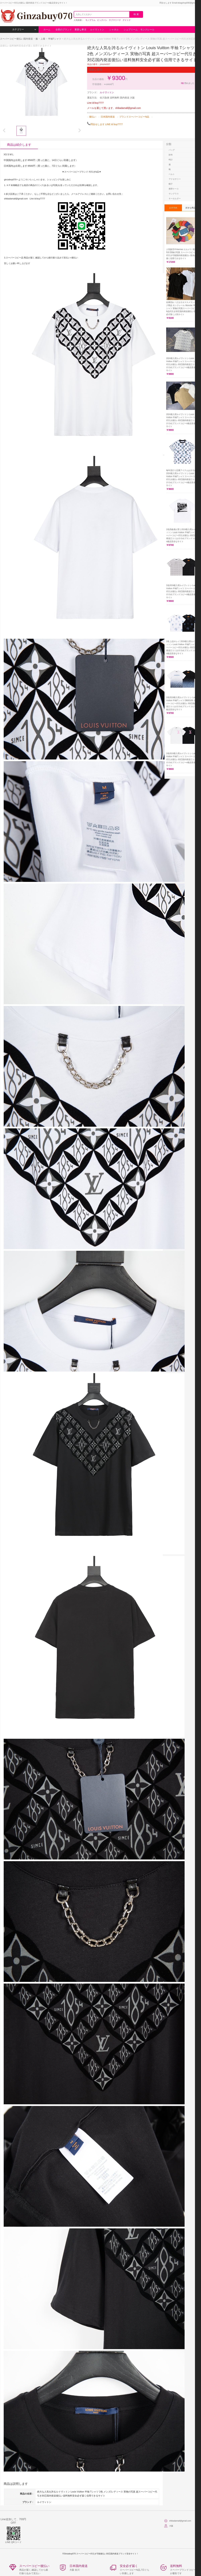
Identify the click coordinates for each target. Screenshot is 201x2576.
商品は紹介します (19, 144)
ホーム (46, 29)
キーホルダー (175, 198)
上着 (43, 38)
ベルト (172, 174)
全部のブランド (63, 29)
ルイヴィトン (97, 29)
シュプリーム (131, 29)
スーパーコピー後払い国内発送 (17, 38)
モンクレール (147, 29)
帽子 (171, 184)
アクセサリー (175, 179)
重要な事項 (80, 29)
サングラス (174, 194)
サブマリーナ (115, 20)
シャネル (114, 29)
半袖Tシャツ (54, 38)
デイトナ (127, 20)
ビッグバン (102, 20)
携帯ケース (174, 189)
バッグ (172, 150)
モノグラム (90, 20)
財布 (171, 155)
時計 (171, 159)
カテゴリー (24, 29)
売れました (187, 83)
